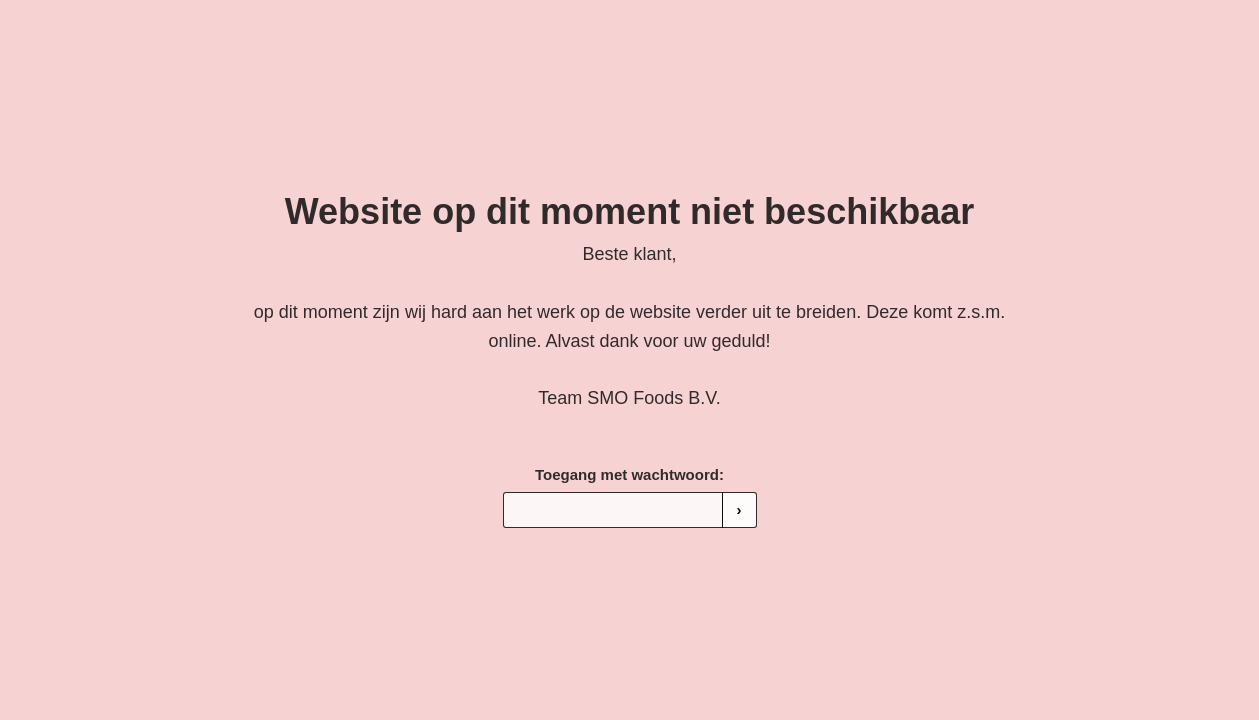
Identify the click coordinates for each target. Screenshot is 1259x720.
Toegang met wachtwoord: (629, 474)
